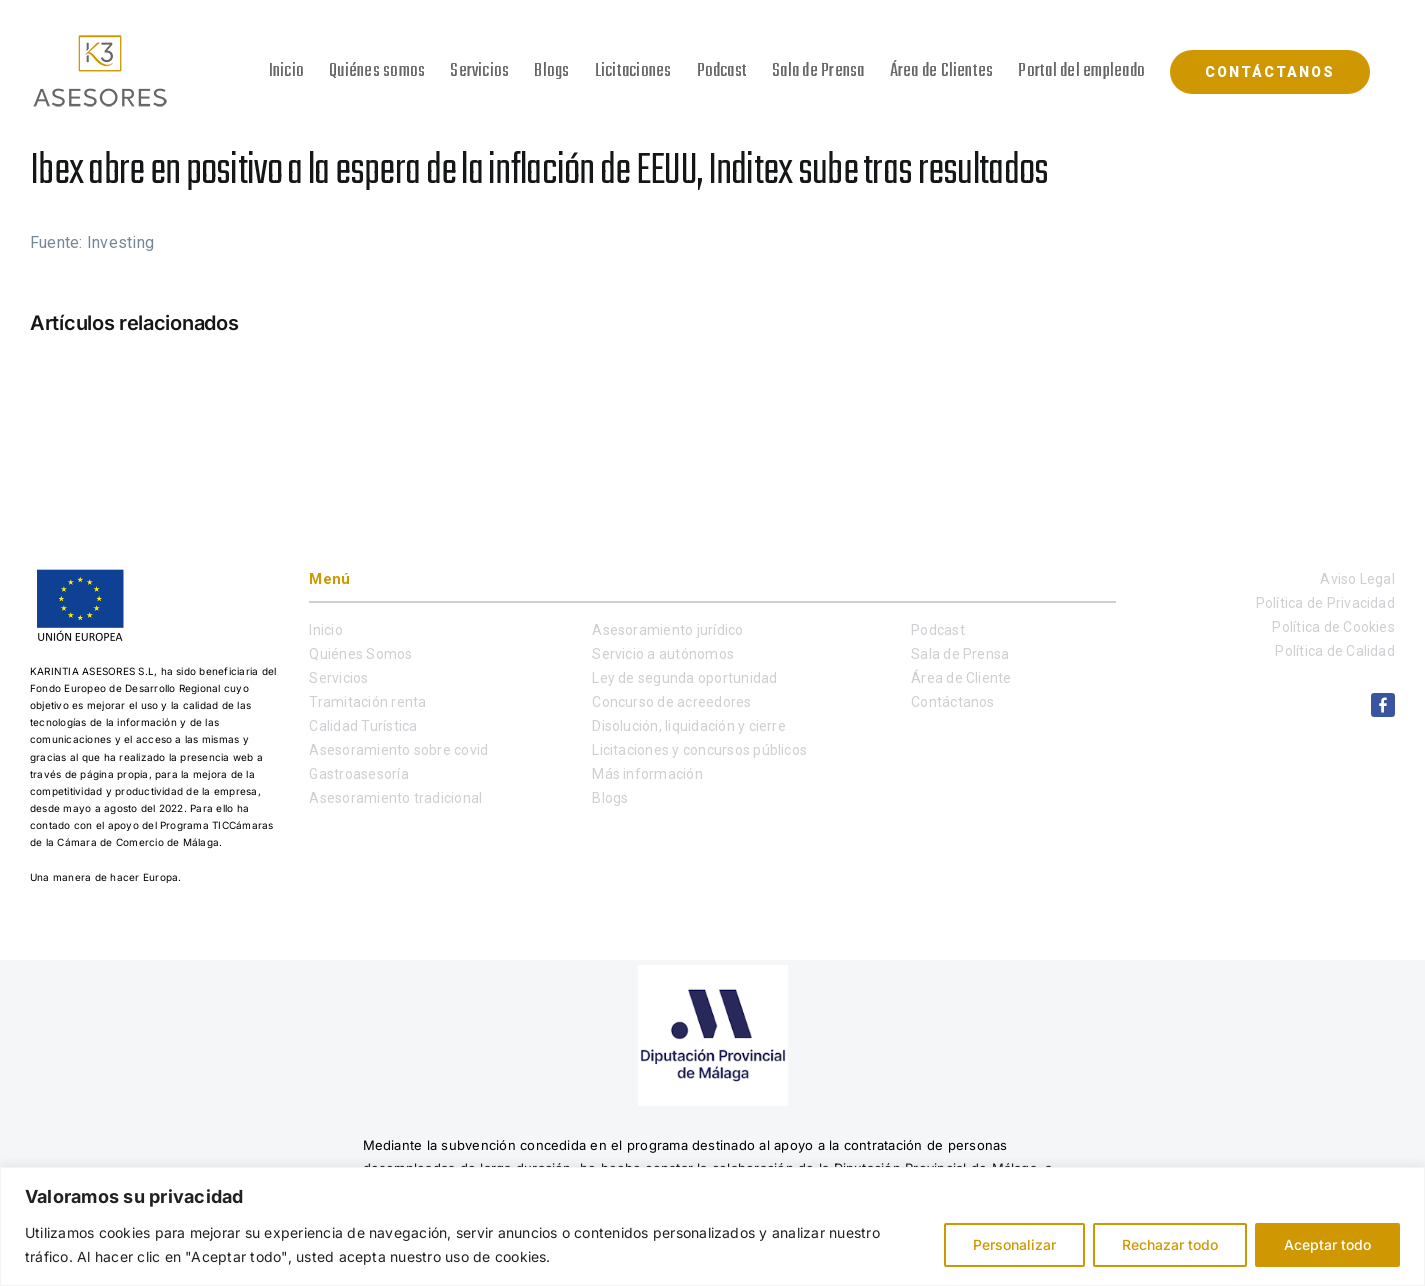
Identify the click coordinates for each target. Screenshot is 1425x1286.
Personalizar (1014, 1244)
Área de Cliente (961, 678)
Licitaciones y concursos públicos (699, 750)
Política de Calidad (1335, 651)
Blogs (610, 798)
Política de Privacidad (1325, 603)
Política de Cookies (1333, 627)
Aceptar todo (1327, 1244)
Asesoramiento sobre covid (398, 750)
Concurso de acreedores (671, 702)
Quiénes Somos (360, 654)
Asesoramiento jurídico (667, 630)
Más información (647, 774)
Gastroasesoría (358, 774)
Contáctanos (953, 702)
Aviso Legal (1357, 579)
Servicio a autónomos (663, 654)
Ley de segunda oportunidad (684, 678)
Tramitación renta (367, 702)
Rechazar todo (1170, 1244)
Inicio (325, 630)
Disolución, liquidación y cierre (689, 726)
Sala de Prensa (960, 654)
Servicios (338, 678)
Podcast (938, 630)
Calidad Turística (363, 726)
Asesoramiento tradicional (395, 798)
